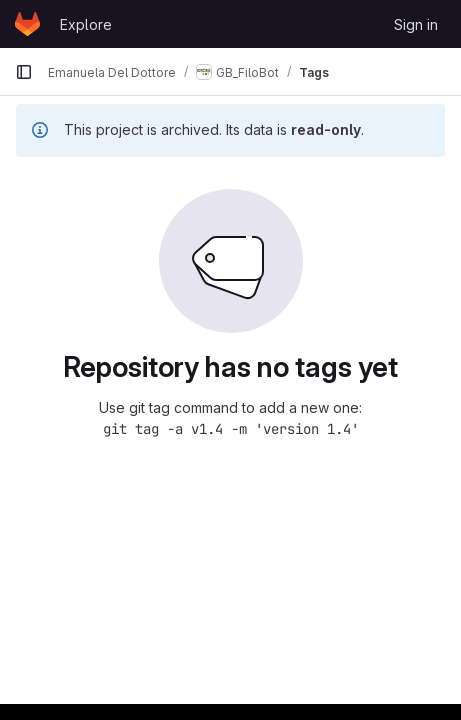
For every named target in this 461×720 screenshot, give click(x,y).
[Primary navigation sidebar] (24, 72)
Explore (86, 24)
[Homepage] (27, 24)
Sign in (416, 24)
